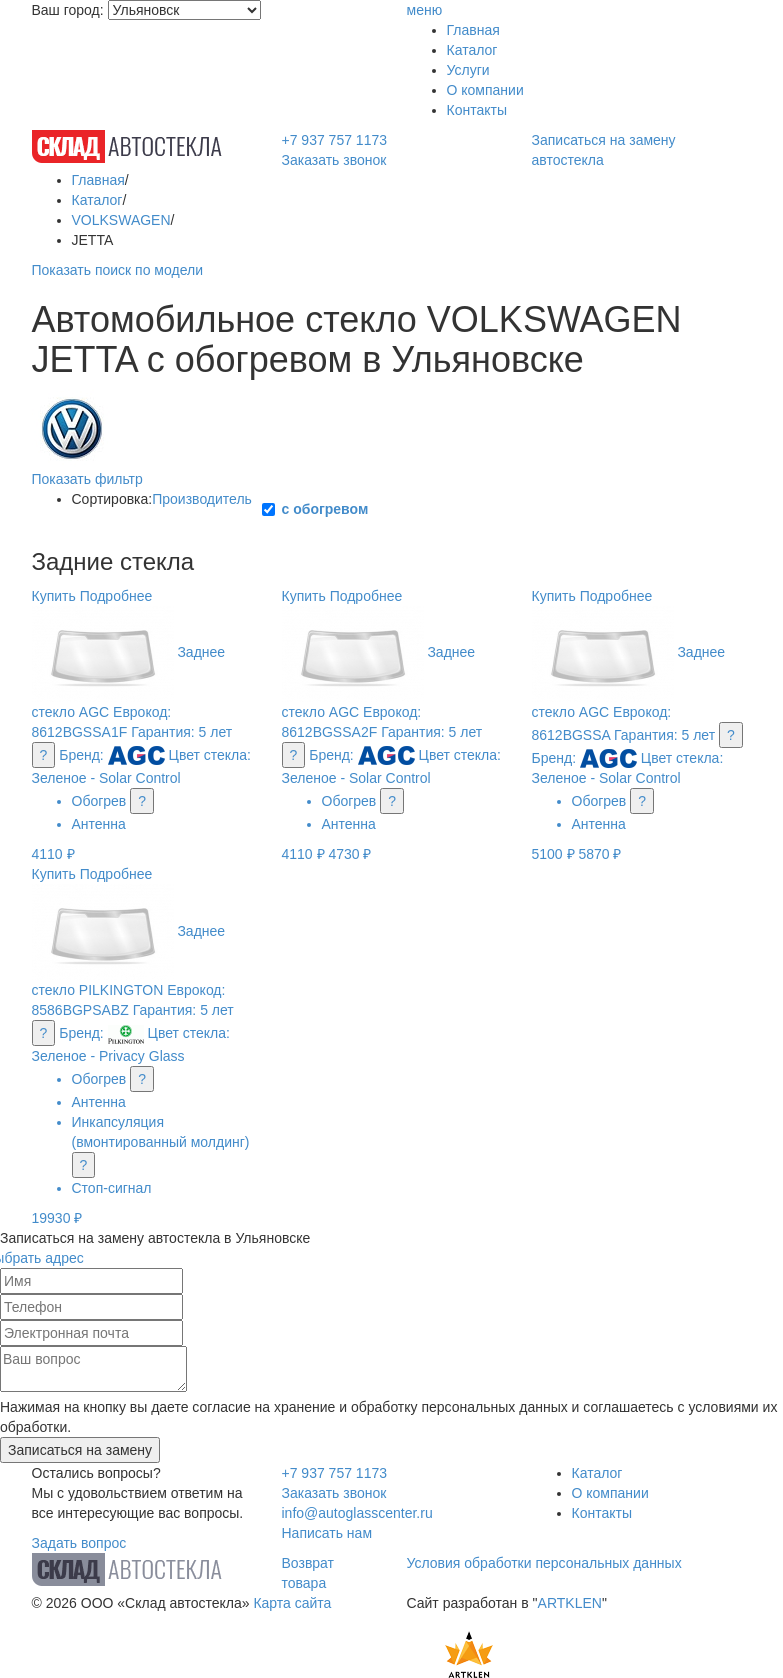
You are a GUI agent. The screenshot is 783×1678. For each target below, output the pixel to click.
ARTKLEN (570, 1603)
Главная (473, 30)
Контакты (477, 110)
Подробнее (116, 596)
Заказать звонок (334, 160)
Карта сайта (292, 1603)
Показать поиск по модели (117, 270)
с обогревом (325, 509)
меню (425, 10)
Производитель (202, 499)
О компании (485, 90)
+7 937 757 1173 (335, 140)
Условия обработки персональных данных (544, 1563)
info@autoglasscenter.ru (357, 1513)
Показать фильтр (87, 479)
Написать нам (327, 1533)
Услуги (468, 70)
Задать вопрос (79, 1543)
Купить (54, 596)
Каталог (472, 50)
